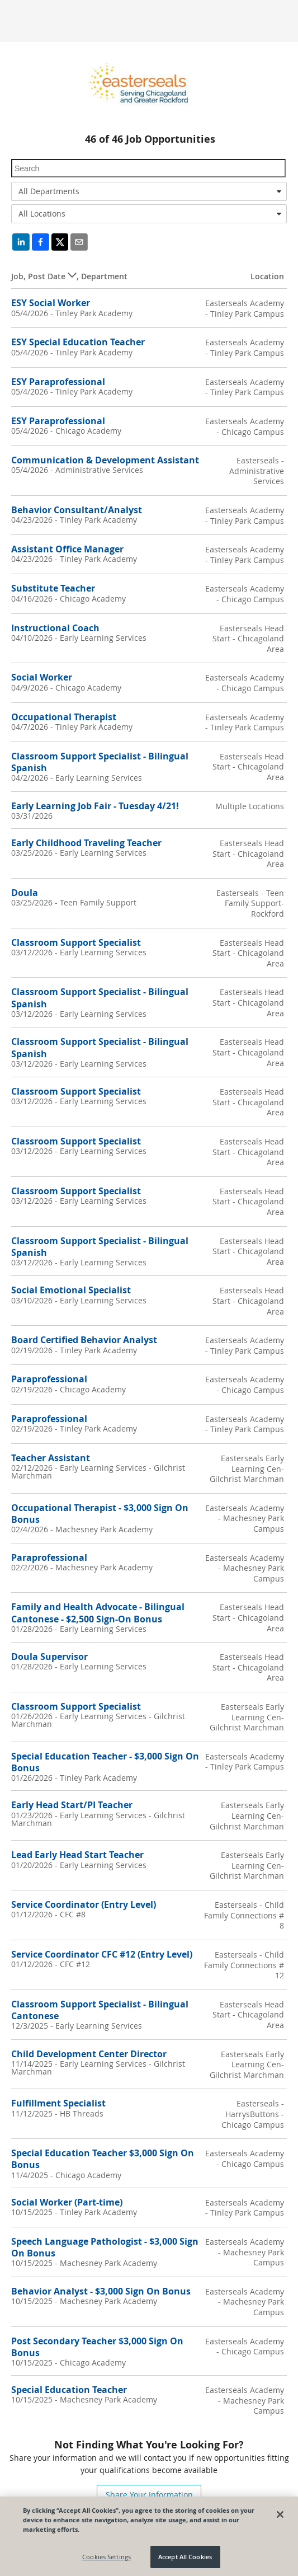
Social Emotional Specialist (71, 1290)
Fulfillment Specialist (58, 2103)
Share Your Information (149, 2494)
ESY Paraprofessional (58, 382)
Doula (24, 892)
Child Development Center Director (89, 2054)
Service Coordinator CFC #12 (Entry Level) (101, 1954)
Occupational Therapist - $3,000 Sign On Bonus (99, 1514)
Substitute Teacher (53, 588)
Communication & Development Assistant (105, 460)
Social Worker (41, 677)
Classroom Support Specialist (76, 942)
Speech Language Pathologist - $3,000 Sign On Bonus (104, 2247)
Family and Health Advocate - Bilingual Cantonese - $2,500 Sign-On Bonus (98, 1613)
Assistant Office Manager (67, 549)
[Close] (280, 2514)
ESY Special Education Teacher (78, 342)
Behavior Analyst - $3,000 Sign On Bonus (101, 2291)
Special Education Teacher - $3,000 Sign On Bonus (105, 1762)
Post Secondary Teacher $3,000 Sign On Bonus (97, 2347)
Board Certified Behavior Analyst (84, 1340)
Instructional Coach (55, 628)
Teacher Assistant (50, 1458)
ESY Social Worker (50, 303)
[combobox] (149, 191)
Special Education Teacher (69, 2389)
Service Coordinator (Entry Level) (83, 1904)
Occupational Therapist (63, 717)
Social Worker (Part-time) (66, 2202)
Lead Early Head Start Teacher (77, 1854)
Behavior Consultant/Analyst (76, 510)
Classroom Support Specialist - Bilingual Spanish (99, 762)
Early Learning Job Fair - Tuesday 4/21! (95, 806)
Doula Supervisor (49, 1656)
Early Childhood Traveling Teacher (86, 843)
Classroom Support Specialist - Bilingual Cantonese (99, 2010)
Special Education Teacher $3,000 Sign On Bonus (102, 2159)
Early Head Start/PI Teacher (72, 1805)
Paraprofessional (49, 1379)
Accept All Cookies (185, 2556)
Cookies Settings (106, 2556)
